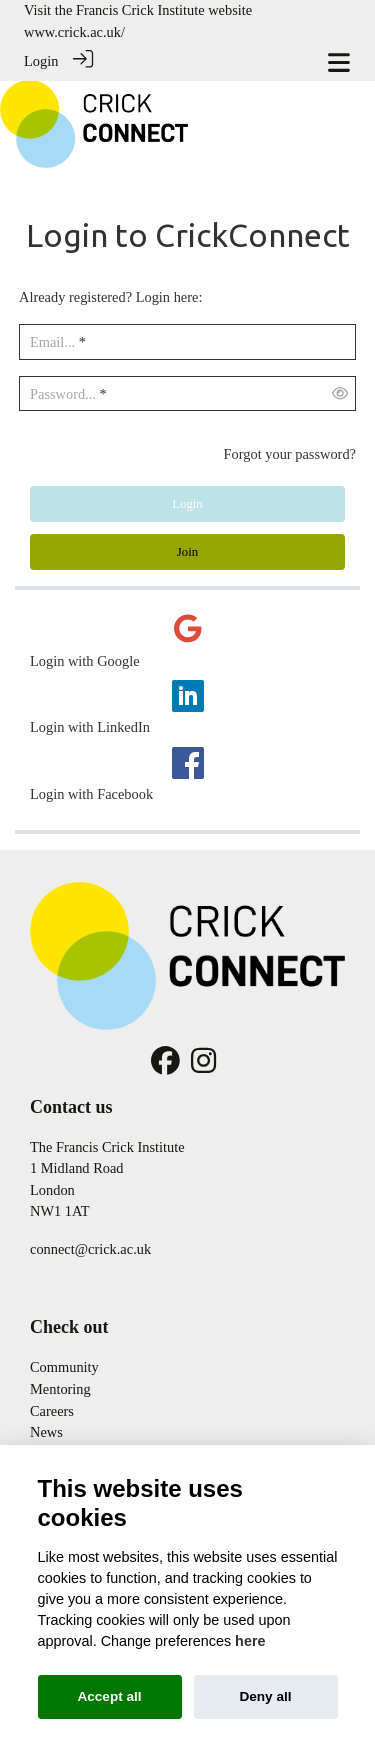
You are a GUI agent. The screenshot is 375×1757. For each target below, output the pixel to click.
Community (64, 1367)
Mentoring (60, 1389)
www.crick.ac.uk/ (74, 32)
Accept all (109, 1696)
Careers (52, 1411)
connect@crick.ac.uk (90, 1249)
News (46, 1432)
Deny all (265, 1696)
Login (41, 61)
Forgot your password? (290, 454)
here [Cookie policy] (250, 1641)
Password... (63, 394)
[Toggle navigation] (339, 62)
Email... (52, 342)
